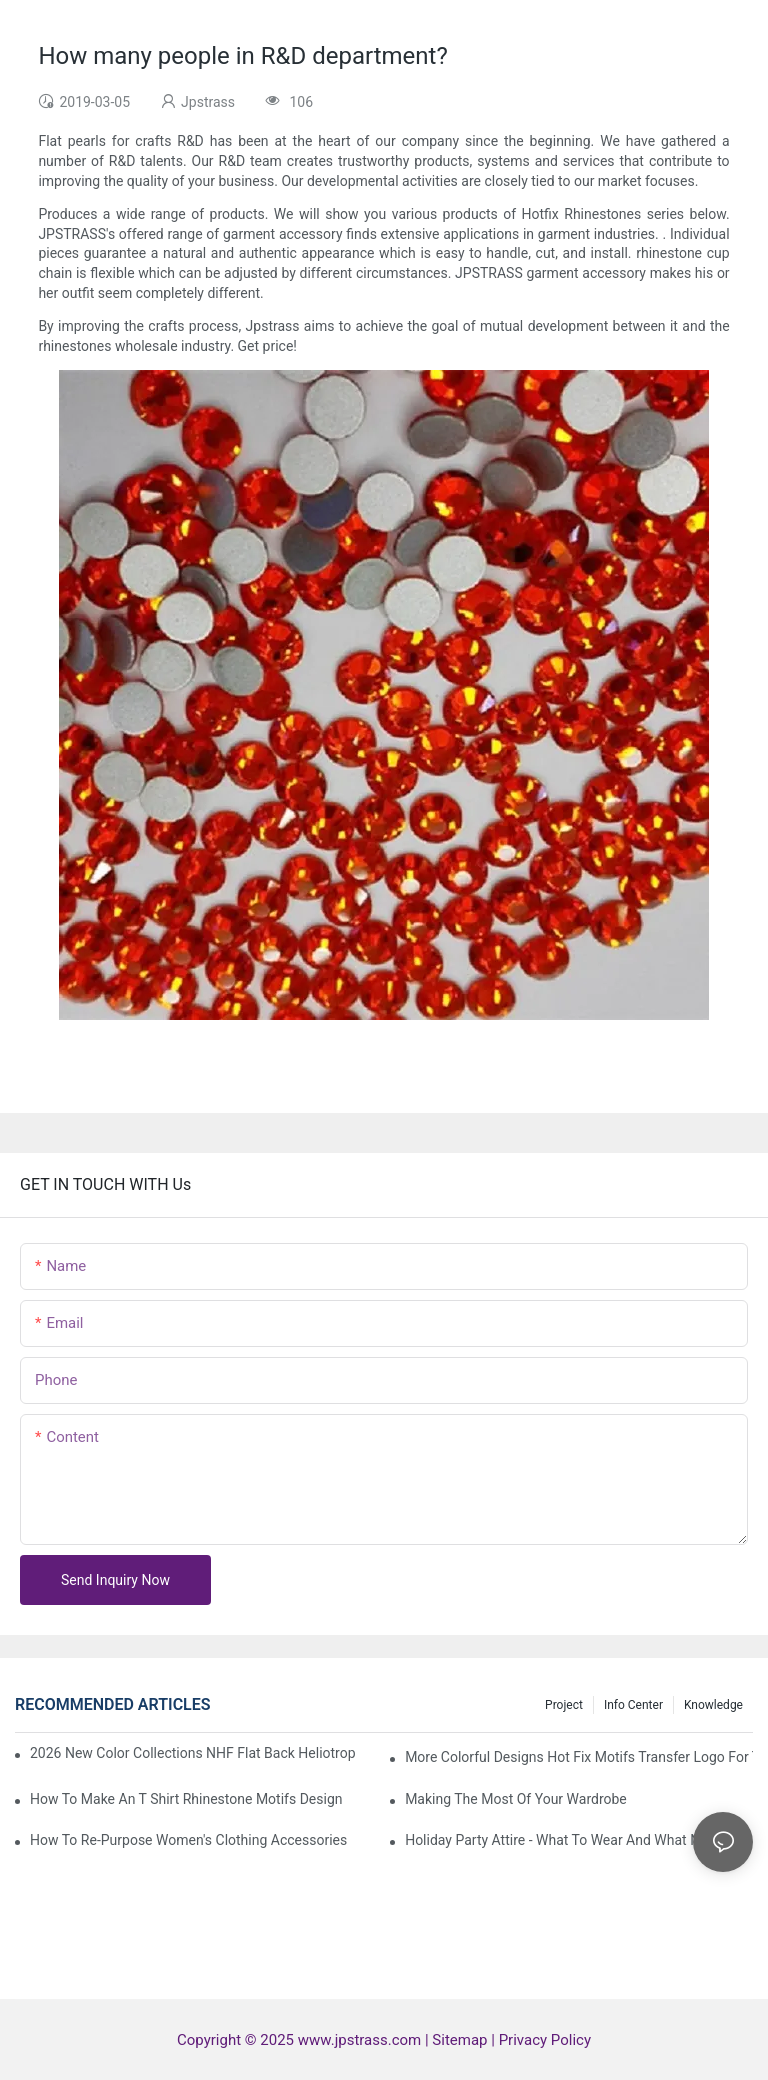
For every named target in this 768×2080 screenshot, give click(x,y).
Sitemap (461, 2040)
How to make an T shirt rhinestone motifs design (186, 1799)
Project (564, 1705)
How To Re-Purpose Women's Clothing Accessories (188, 1840)
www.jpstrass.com (359, 2040)
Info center (633, 1705)
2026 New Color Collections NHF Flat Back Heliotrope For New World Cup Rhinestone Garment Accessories (193, 1753)
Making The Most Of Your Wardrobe (516, 1799)
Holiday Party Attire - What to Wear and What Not (559, 1840)
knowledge (713, 1705)
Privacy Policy (545, 2040)
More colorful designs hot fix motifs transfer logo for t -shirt (579, 1757)
